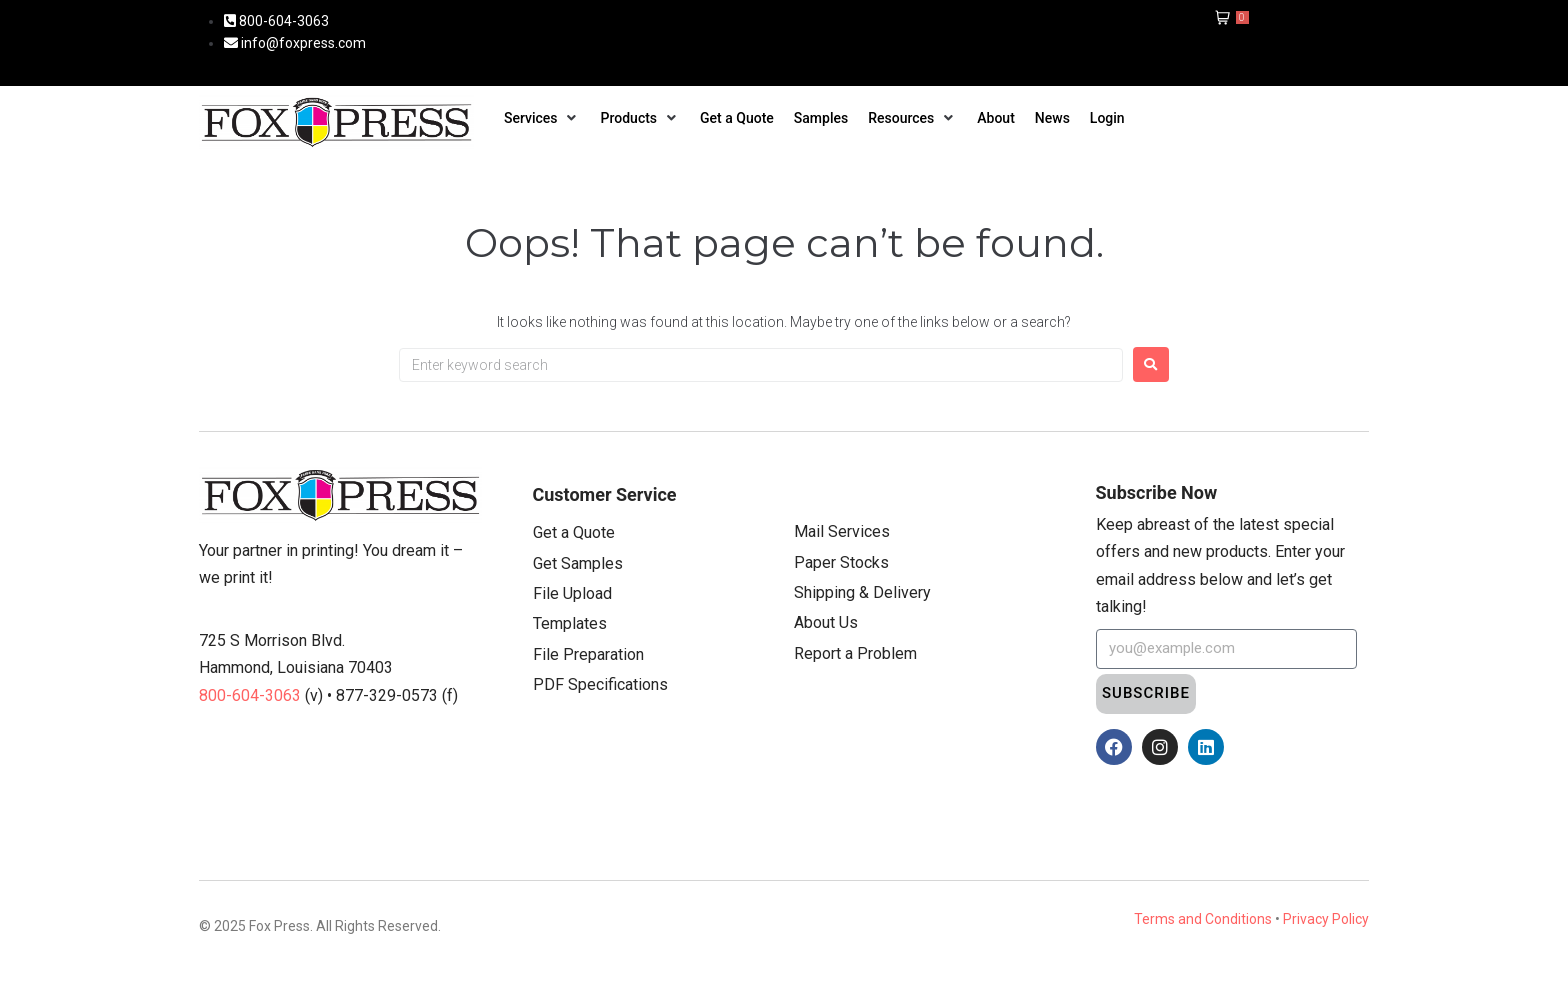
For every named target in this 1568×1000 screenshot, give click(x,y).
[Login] (1107, 118)
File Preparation (588, 654)
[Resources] (912, 118)
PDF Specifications (600, 684)
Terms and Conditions (1203, 919)
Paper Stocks (841, 562)
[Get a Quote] (737, 118)
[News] (1052, 118)
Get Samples (578, 563)
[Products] (641, 118)
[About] (996, 118)
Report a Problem (855, 653)
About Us (826, 622)
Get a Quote (574, 532)
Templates (570, 623)
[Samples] (821, 118)
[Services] (542, 118)
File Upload (572, 593)
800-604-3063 (252, 695)
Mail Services (842, 531)
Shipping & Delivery (862, 592)
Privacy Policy (1326, 919)
